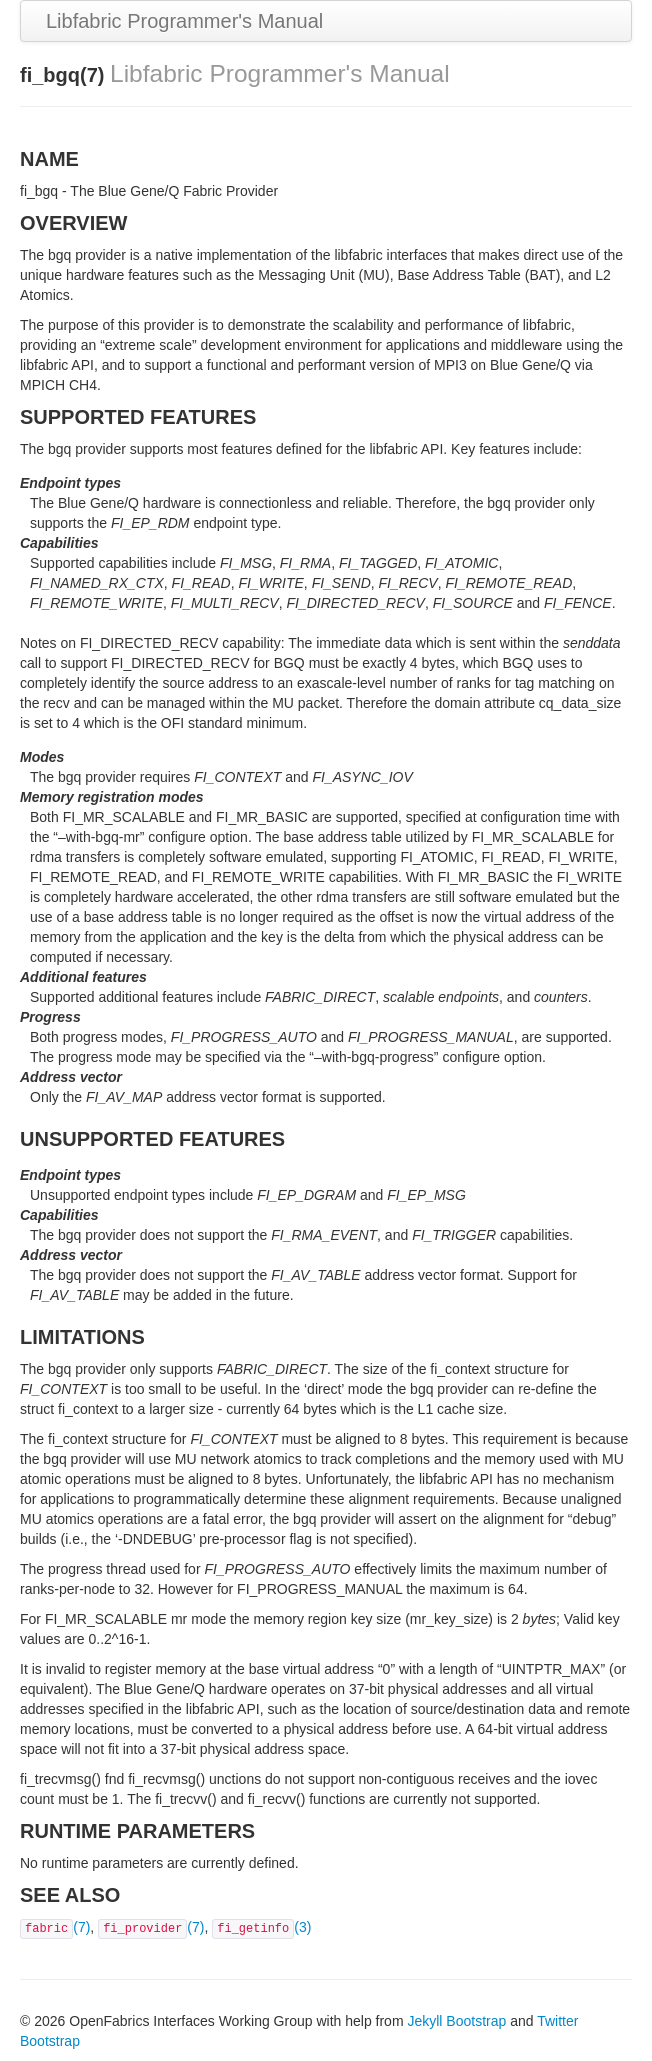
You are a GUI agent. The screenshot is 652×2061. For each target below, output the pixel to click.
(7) (55, 1927)
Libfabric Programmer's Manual (184, 21)
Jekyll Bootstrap (456, 2021)
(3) (261, 1927)
